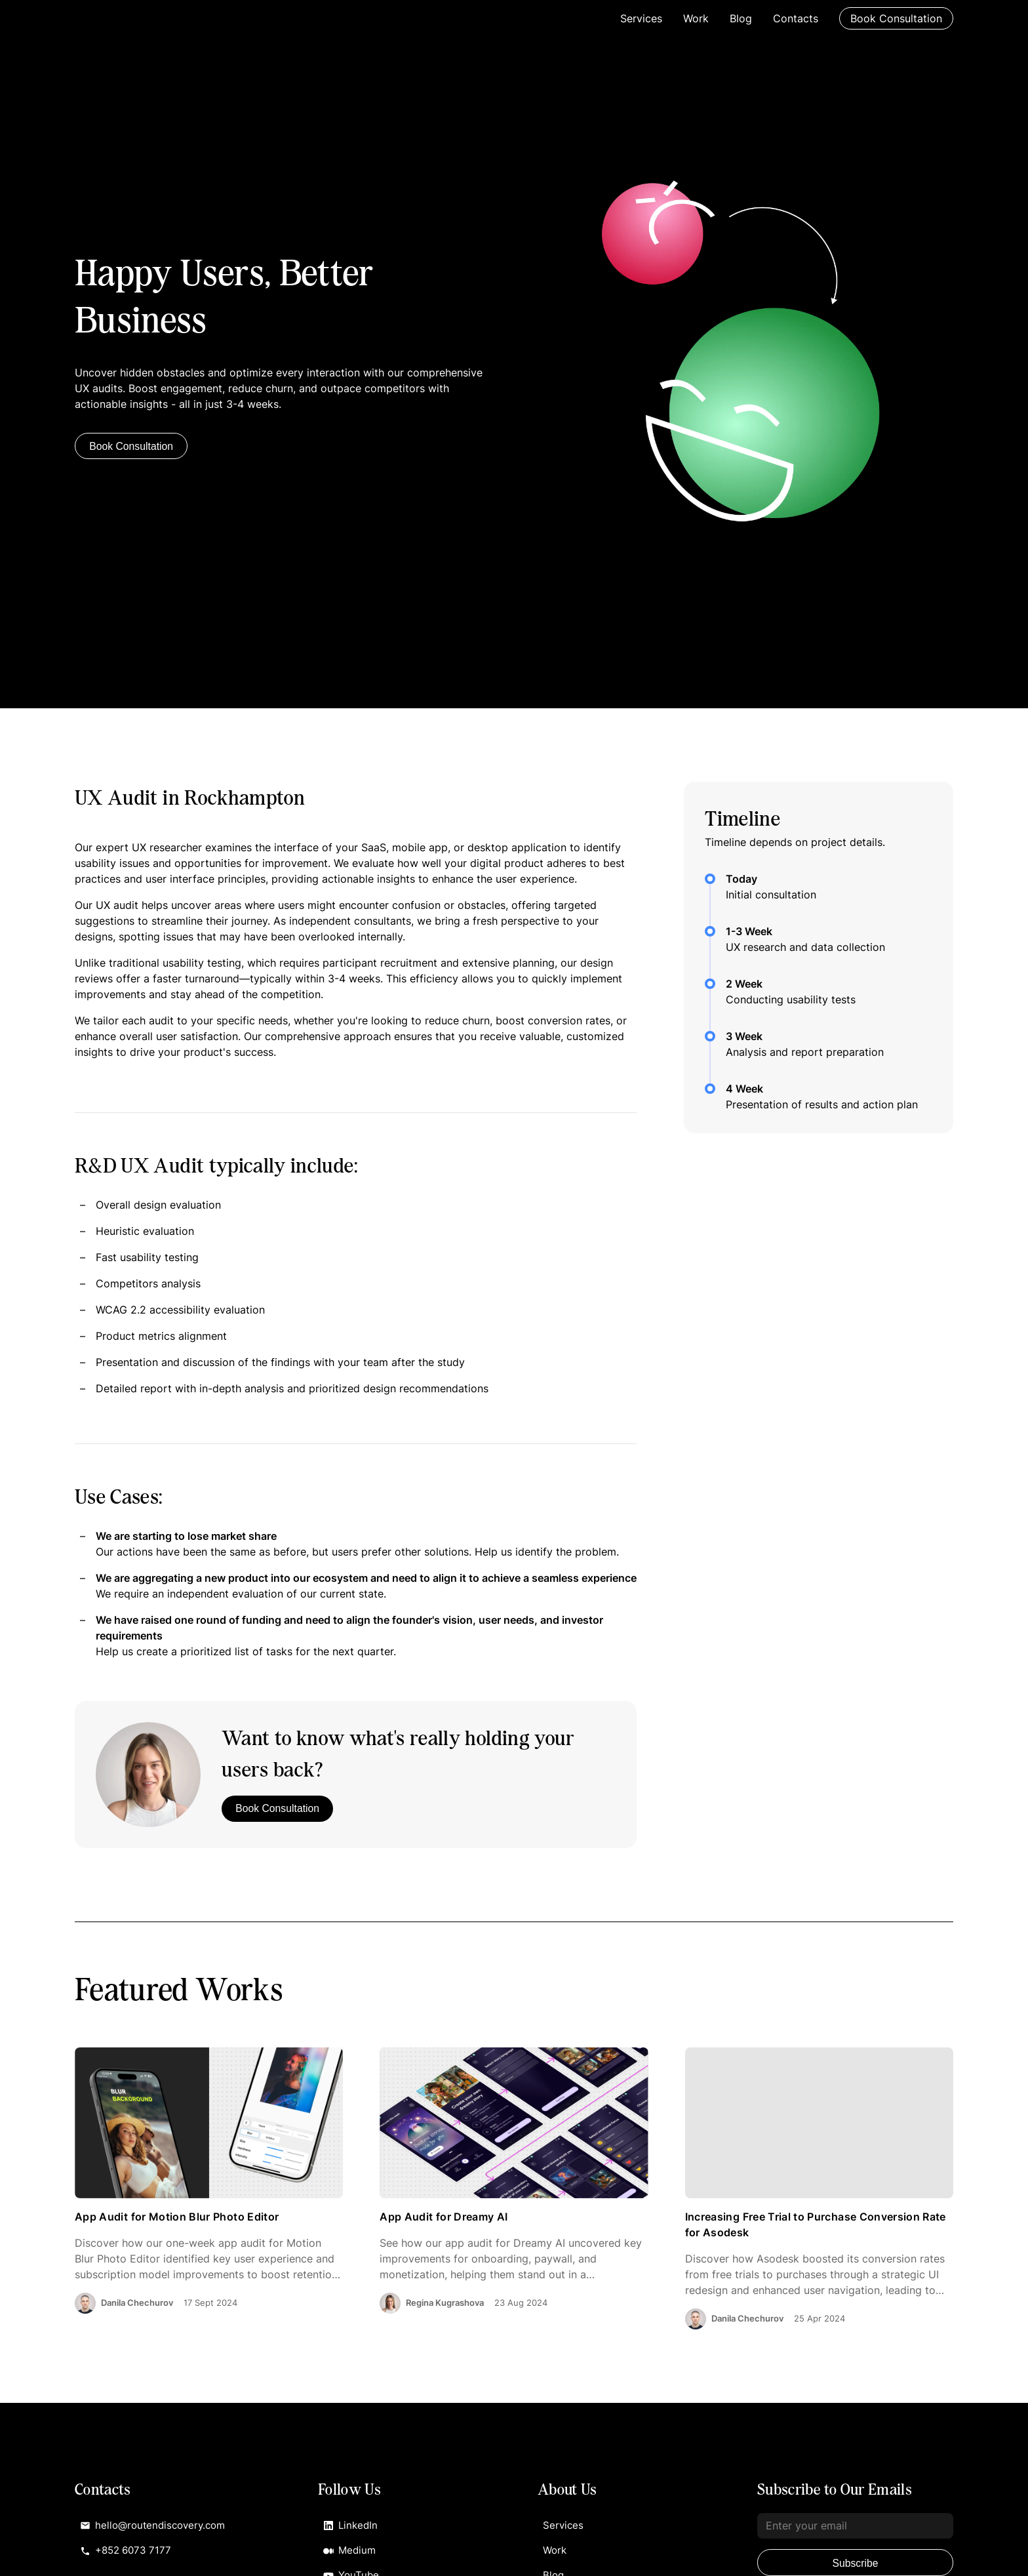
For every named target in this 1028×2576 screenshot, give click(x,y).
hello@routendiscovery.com (156, 2526)
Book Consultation (896, 18)
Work (696, 18)
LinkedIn (351, 2526)
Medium (350, 2552)
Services (641, 18)
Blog (741, 18)
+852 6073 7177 (128, 2552)
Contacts (795, 18)
